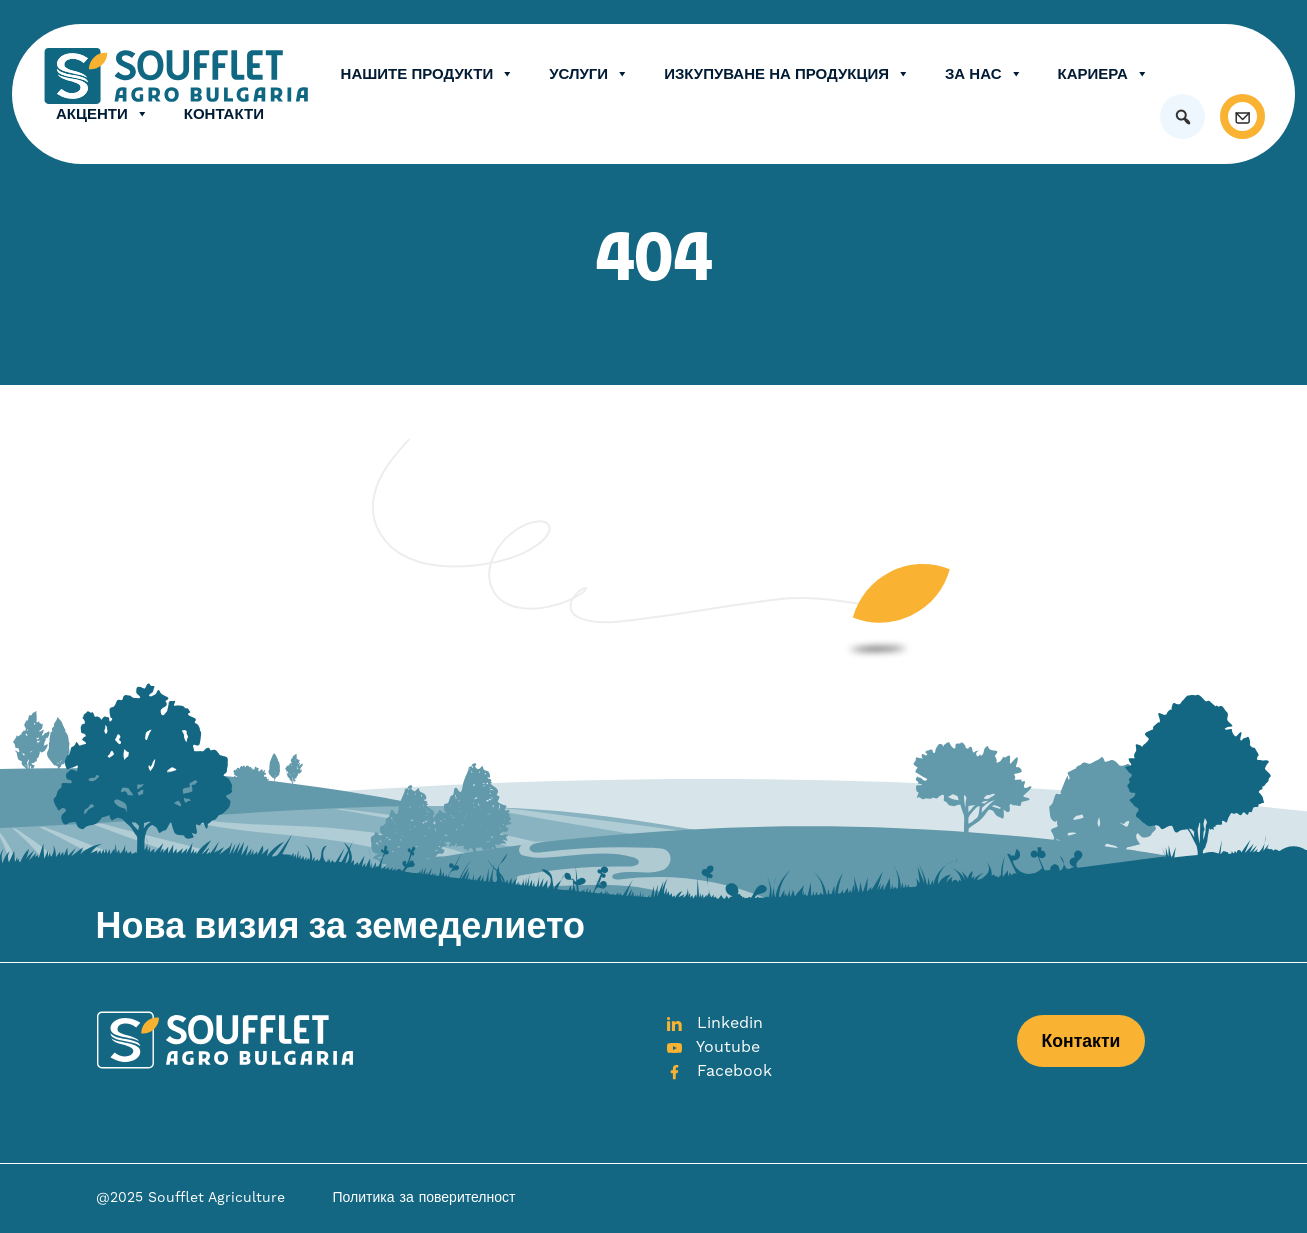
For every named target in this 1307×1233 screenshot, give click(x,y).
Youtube (713, 1047)
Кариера (1103, 74)
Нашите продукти (428, 74)
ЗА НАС (984, 74)
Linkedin (714, 1023)
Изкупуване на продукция (787, 74)
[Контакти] (1242, 116)
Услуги (589, 74)
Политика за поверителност (424, 1198)
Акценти (102, 114)
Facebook (719, 1071)
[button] (1182, 116)
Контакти (224, 113)
